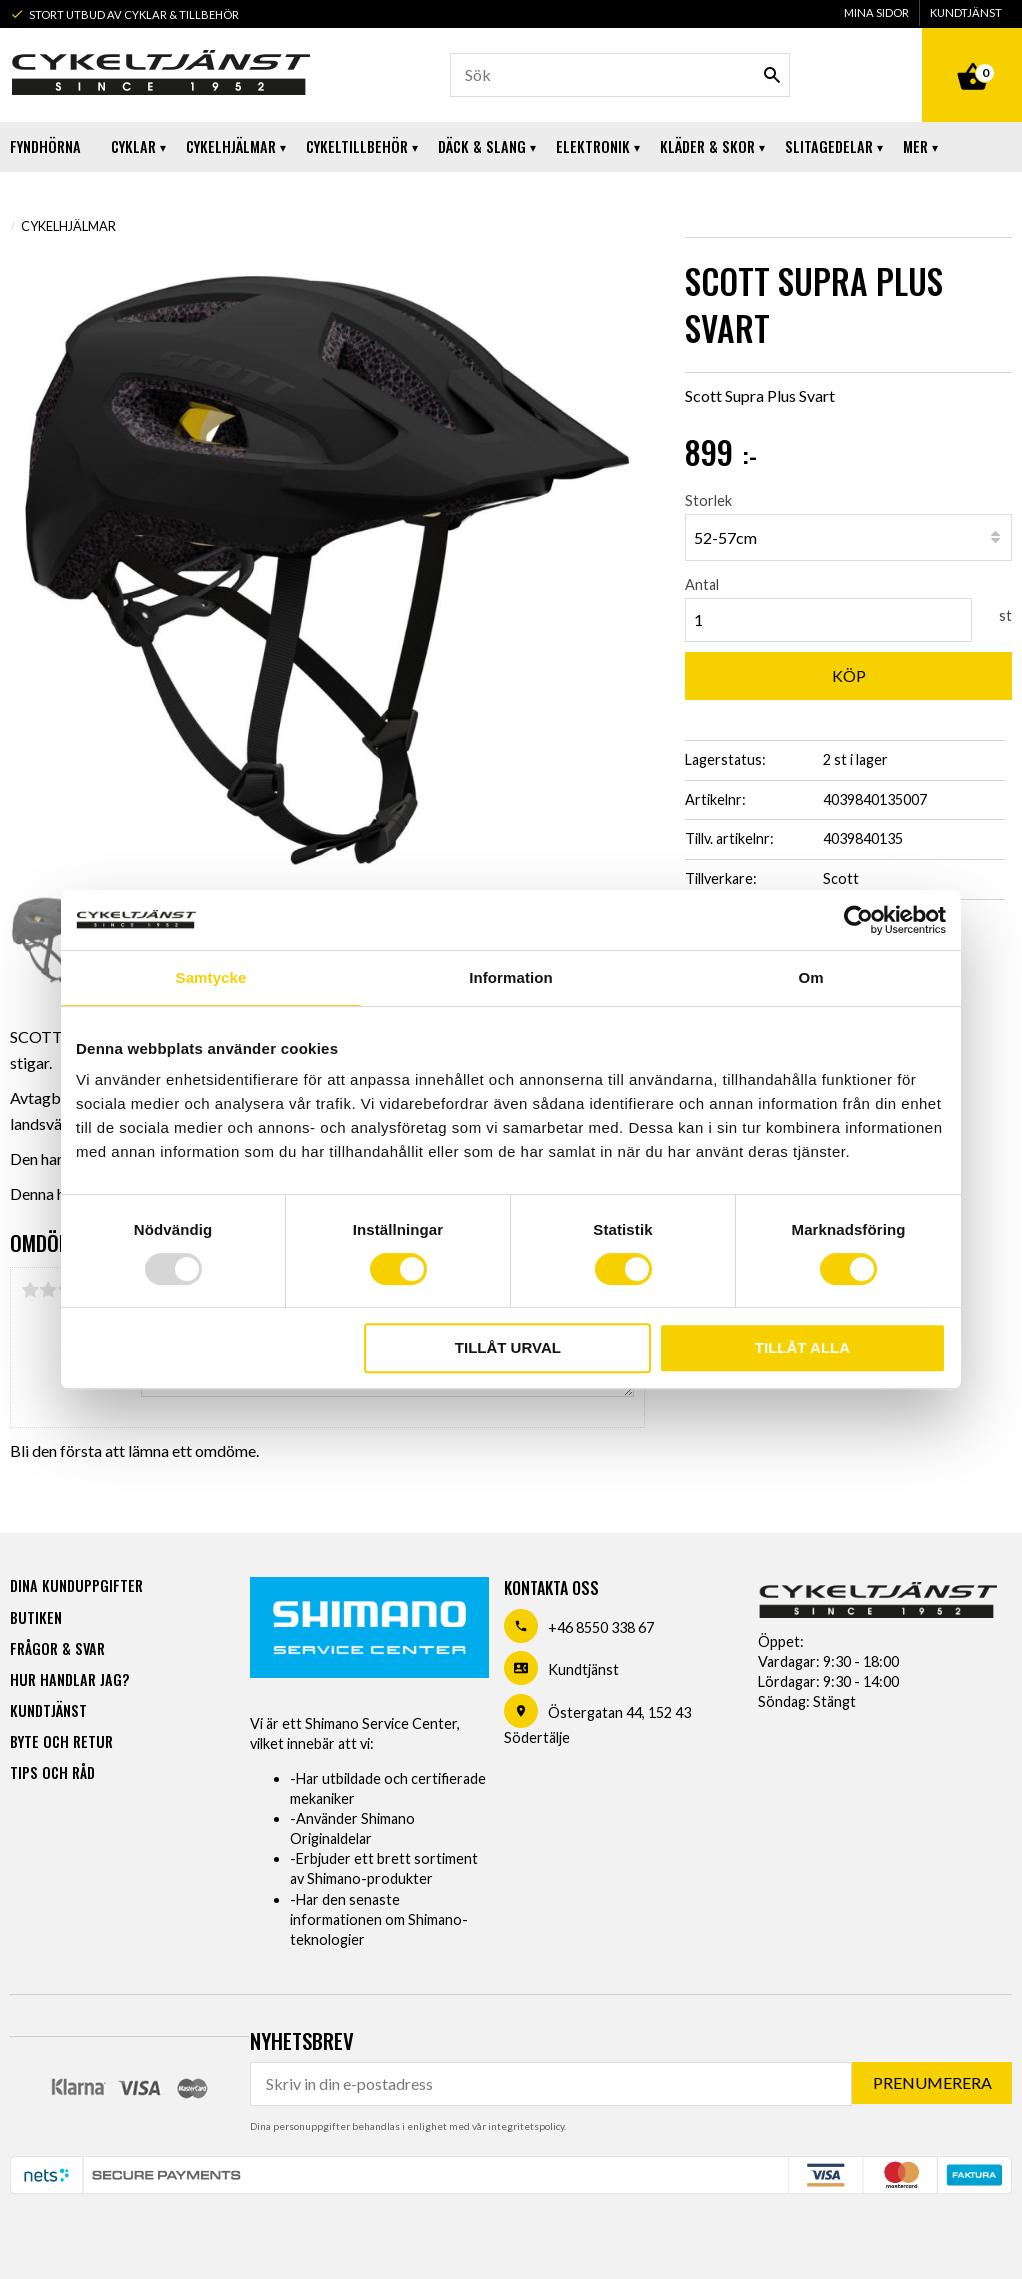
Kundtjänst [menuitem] (966, 12)
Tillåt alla (802, 1347)
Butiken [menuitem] (36, 1617)
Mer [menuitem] (915, 146)
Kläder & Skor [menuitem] (707, 146)
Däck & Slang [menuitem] (482, 146)
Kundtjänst (583, 1669)
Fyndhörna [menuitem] (45, 146)
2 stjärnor (48, 1290)
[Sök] (772, 75)
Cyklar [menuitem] (133, 146)
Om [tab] (810, 977)
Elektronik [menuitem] (593, 146)
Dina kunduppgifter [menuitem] (76, 1585)
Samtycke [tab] (211, 977)
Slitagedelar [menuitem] (829, 146)
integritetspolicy (526, 2126)
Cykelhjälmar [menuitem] (231, 146)
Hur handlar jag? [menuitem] (69, 1679)
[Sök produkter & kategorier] (620, 75)
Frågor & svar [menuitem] (57, 1648)
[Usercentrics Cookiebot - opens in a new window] (858, 920)
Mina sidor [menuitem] (876, 12)
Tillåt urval (508, 1347)
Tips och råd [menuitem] (52, 1772)
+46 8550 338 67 (601, 1627)
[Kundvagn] (972, 54)
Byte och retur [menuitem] (61, 1741)
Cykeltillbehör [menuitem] (357, 146)
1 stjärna (30, 1290)
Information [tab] (511, 977)
